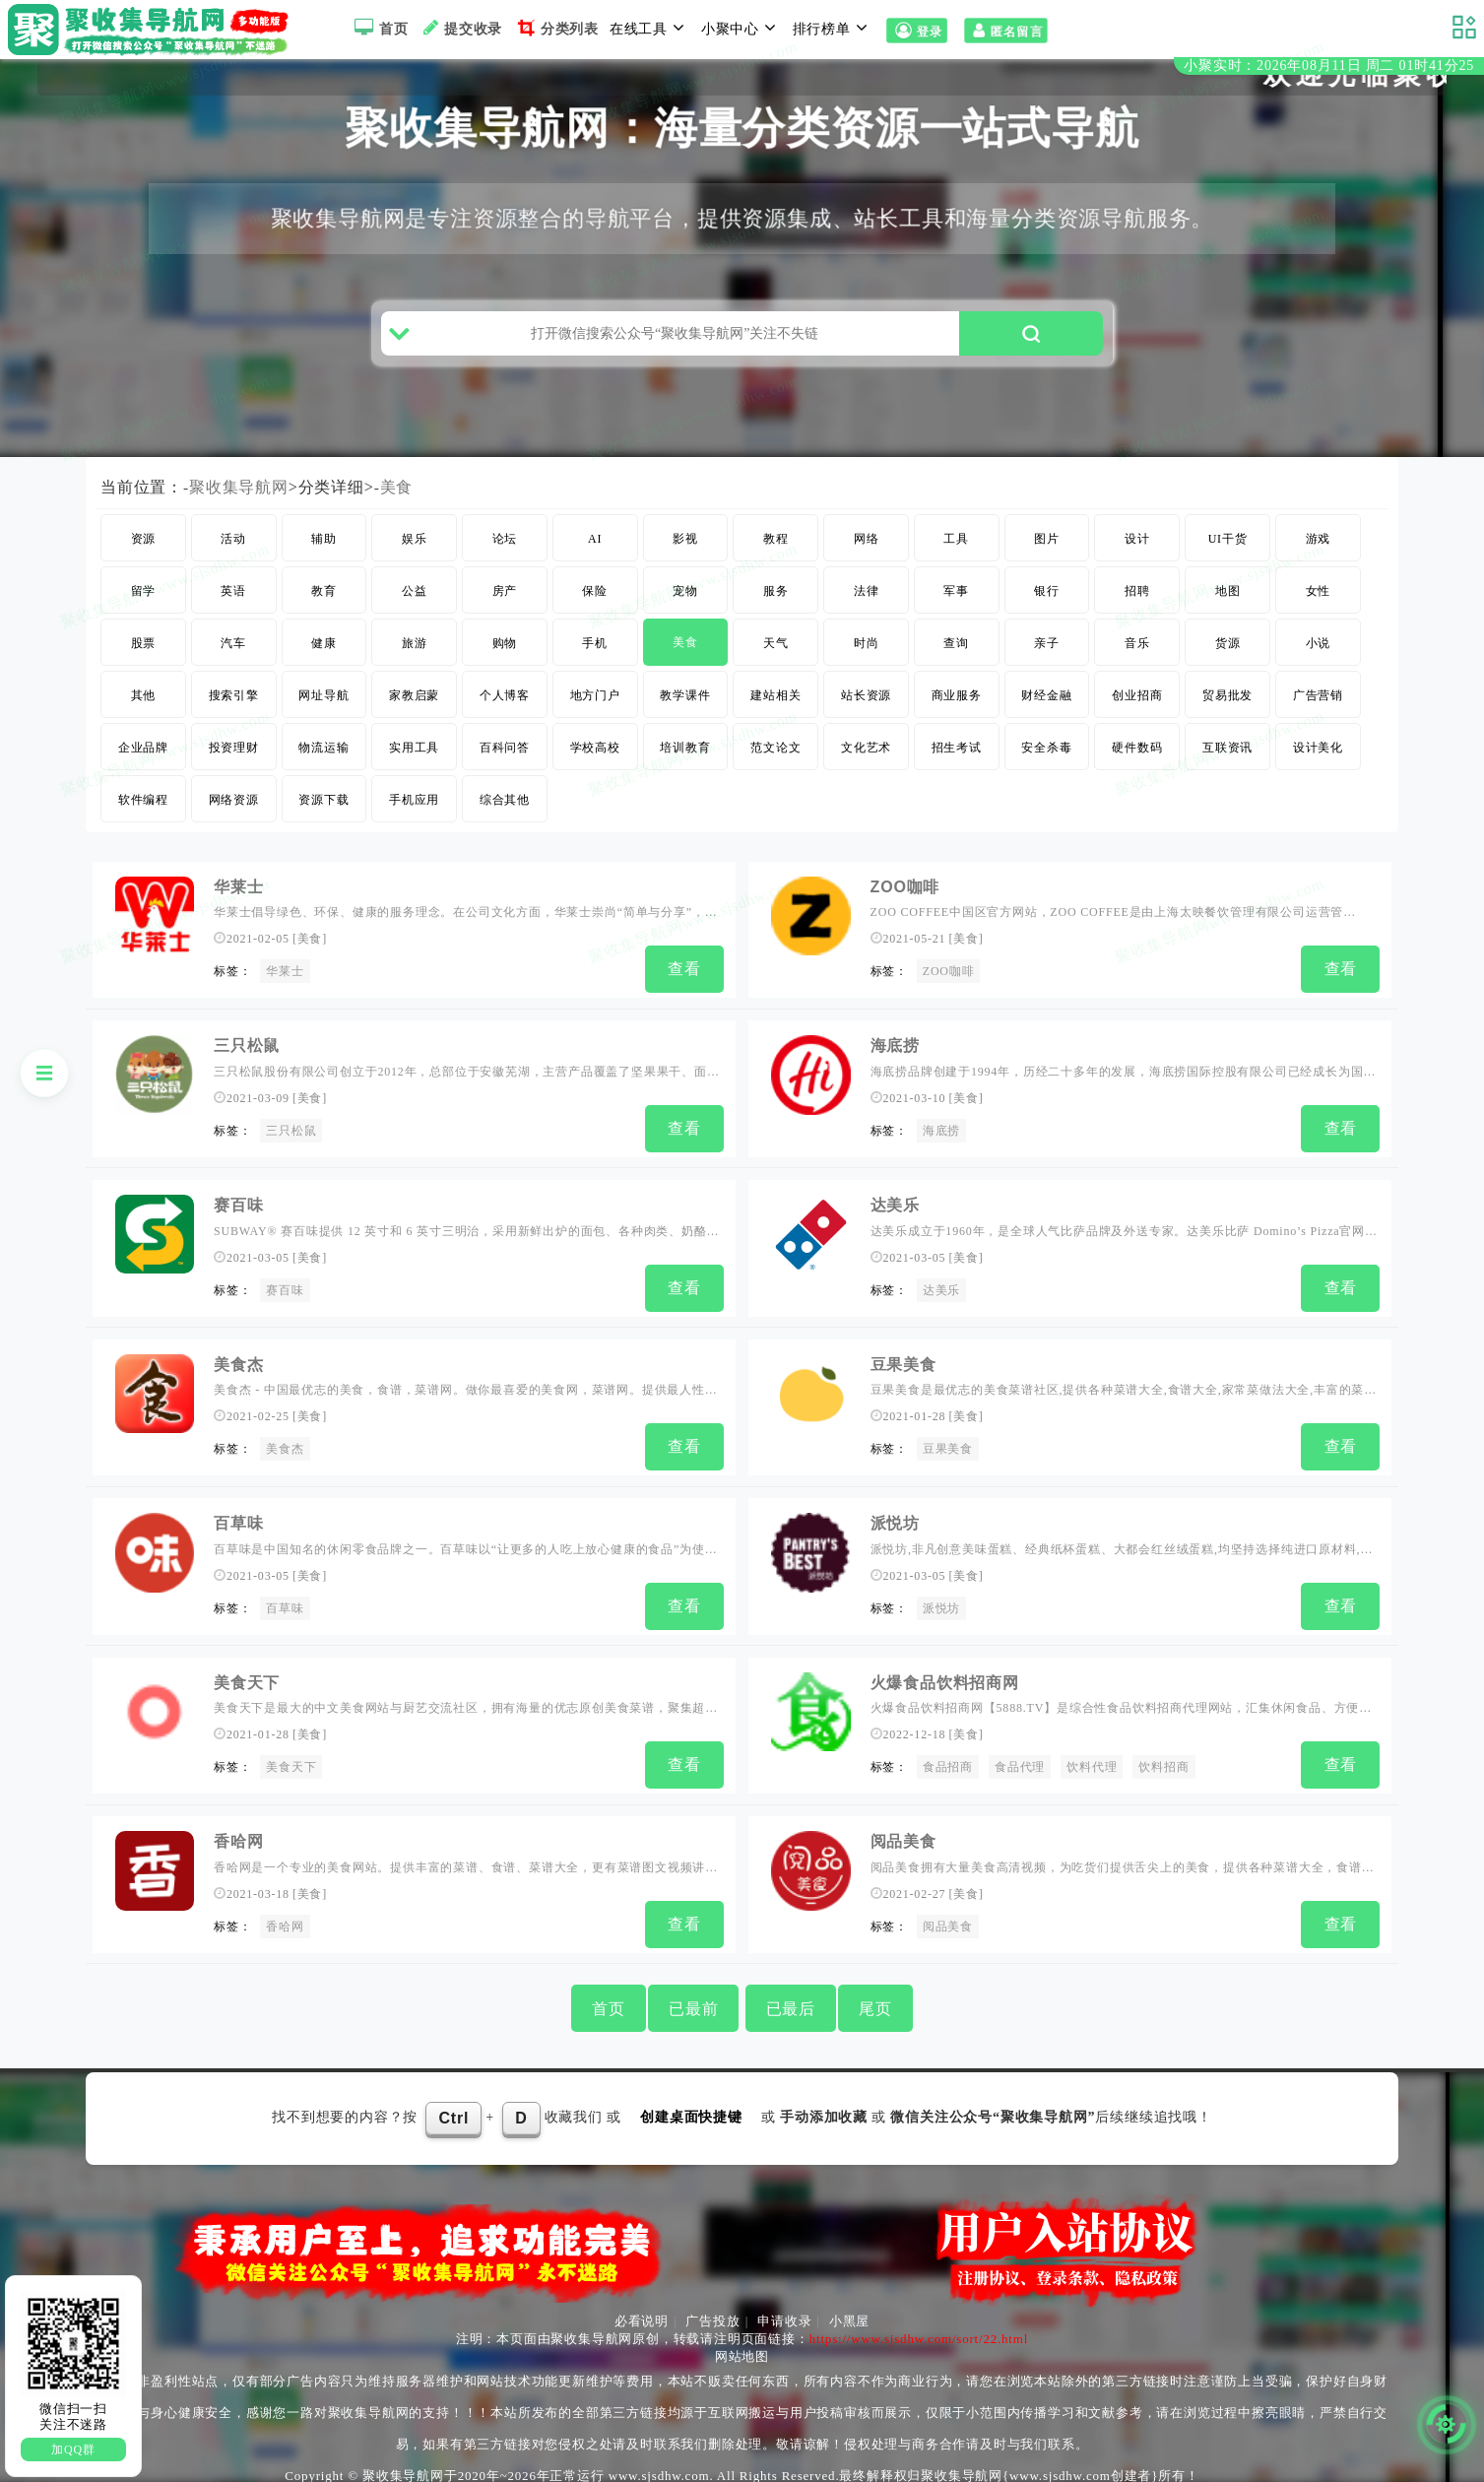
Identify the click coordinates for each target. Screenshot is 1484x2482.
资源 (144, 554)
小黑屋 (849, 2311)
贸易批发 (1227, 711)
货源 (1228, 659)
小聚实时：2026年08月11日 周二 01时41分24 (1329, 67)
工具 (956, 554)
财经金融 (1046, 711)
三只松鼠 (291, 1142)
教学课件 (685, 711)
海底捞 (895, 1058)
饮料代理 (1091, 1765)
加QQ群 (73, 2449)
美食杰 (284, 1454)
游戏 (1318, 554)
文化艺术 (866, 763)
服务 (776, 607)
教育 (324, 607)
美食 (397, 502)
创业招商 (1137, 711)
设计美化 (1318, 763)
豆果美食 (903, 1368)
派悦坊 (895, 1524)
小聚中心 (741, 27)
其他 (144, 711)
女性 (1318, 607)
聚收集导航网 (239, 502)
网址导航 (323, 711)
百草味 (238, 1524)
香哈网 (238, 1835)
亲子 (1047, 659)
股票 (144, 659)
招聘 (1137, 607)
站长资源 (866, 711)
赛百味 (284, 1298)
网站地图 (742, 2346)
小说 (1318, 659)
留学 (144, 607)
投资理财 (234, 763)
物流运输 (323, 763)
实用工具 (414, 763)
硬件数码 (1137, 763)
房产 (505, 607)
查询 (956, 659)
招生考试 (957, 763)
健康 (324, 659)
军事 (956, 607)
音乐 (1137, 659)
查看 (684, 984)
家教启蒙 (414, 711)
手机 (595, 659)
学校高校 (595, 763)
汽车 (233, 659)
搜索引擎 (234, 711)
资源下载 (323, 815)
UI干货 (1228, 554)
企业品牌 (143, 763)
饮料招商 (1163, 1765)
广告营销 (1318, 711)
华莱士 (238, 902)
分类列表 (556, 27)
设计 (1137, 554)
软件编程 (143, 815)
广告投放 (712, 2311)
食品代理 (1020, 1765)
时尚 (866, 659)
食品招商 (948, 1765)
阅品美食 (903, 1835)
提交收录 (460, 27)
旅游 (414, 659)
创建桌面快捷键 (691, 2107)
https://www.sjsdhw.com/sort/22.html (918, 2328)
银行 (1047, 607)
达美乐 (895, 1213)
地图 (1228, 607)
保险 (595, 607)
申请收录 (784, 2311)
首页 (379, 27)
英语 (233, 607)
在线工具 (650, 27)
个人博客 (505, 711)
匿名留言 (1005, 31)
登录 (916, 31)
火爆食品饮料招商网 (945, 1679)
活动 (233, 554)
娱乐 (414, 554)
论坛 (505, 554)
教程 (776, 554)
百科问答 (505, 763)
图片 (1047, 554)
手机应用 (414, 815)
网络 (866, 554)
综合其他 (505, 815)
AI (595, 554)
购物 (505, 659)
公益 (414, 607)
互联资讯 (1227, 763)
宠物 (685, 607)
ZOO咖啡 (905, 902)
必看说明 (641, 2311)
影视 (685, 554)
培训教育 (685, 763)
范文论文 (775, 763)
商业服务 (957, 711)
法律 (866, 607)
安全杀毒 (1046, 763)
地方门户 (595, 711)
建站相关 (775, 711)
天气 (776, 659)
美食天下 (247, 1679)
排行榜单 (833, 27)
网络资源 (234, 815)
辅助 (324, 554)
